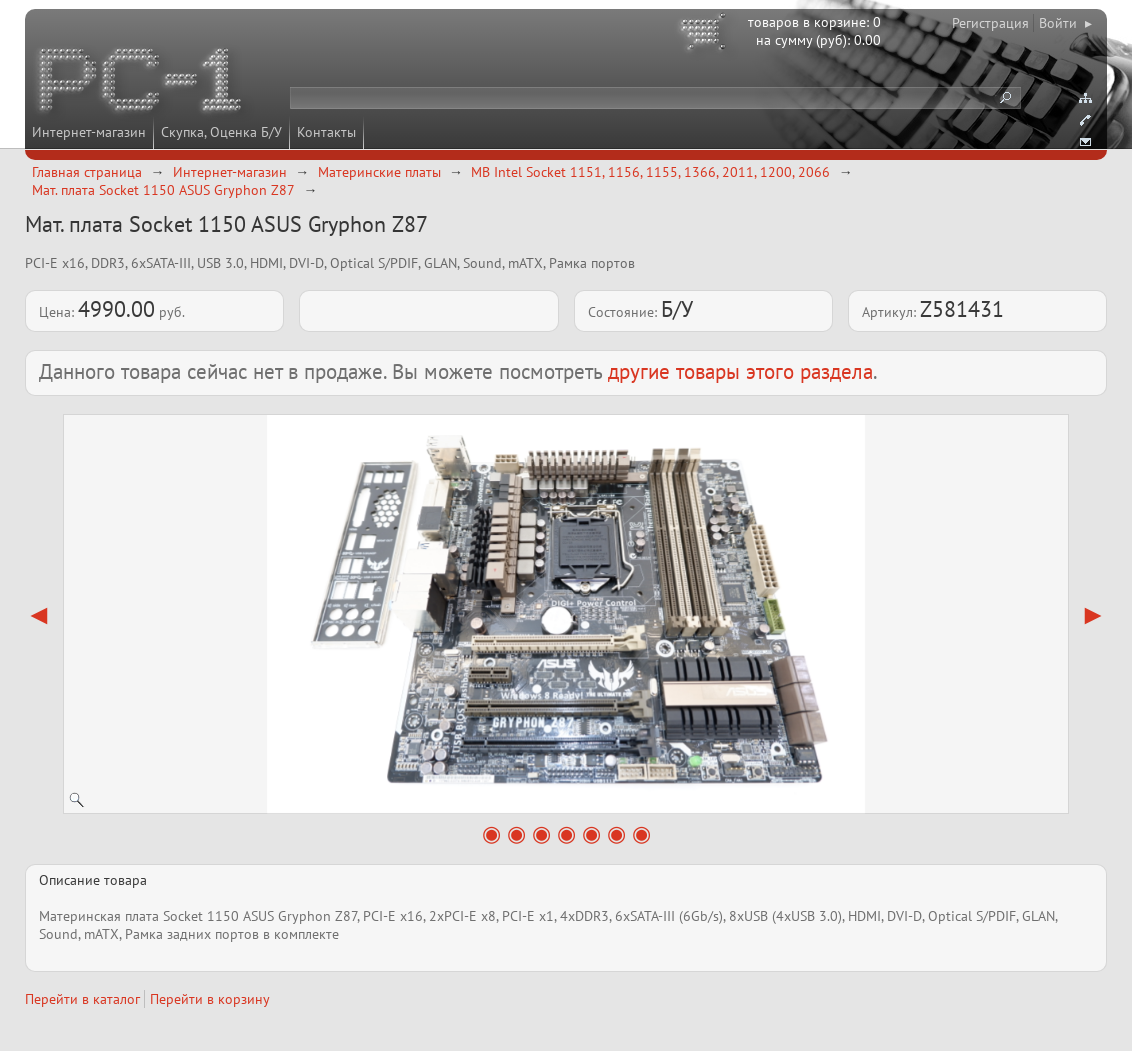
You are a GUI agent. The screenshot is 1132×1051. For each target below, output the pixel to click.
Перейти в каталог (82, 999)
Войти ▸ (1065, 23)
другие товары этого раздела (740, 371)
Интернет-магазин (89, 132)
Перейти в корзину (210, 999)
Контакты (326, 132)
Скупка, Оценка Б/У (221, 132)
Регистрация (990, 23)
